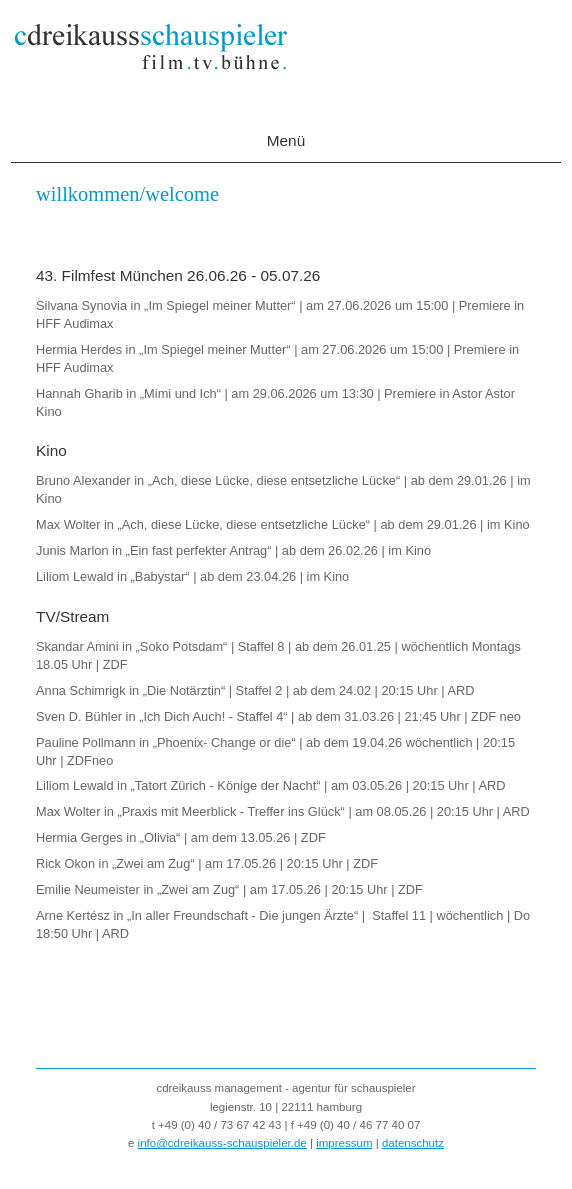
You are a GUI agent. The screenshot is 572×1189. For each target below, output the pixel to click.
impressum (344, 1143)
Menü (286, 140)
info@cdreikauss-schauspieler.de (222, 1143)
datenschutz (413, 1143)
